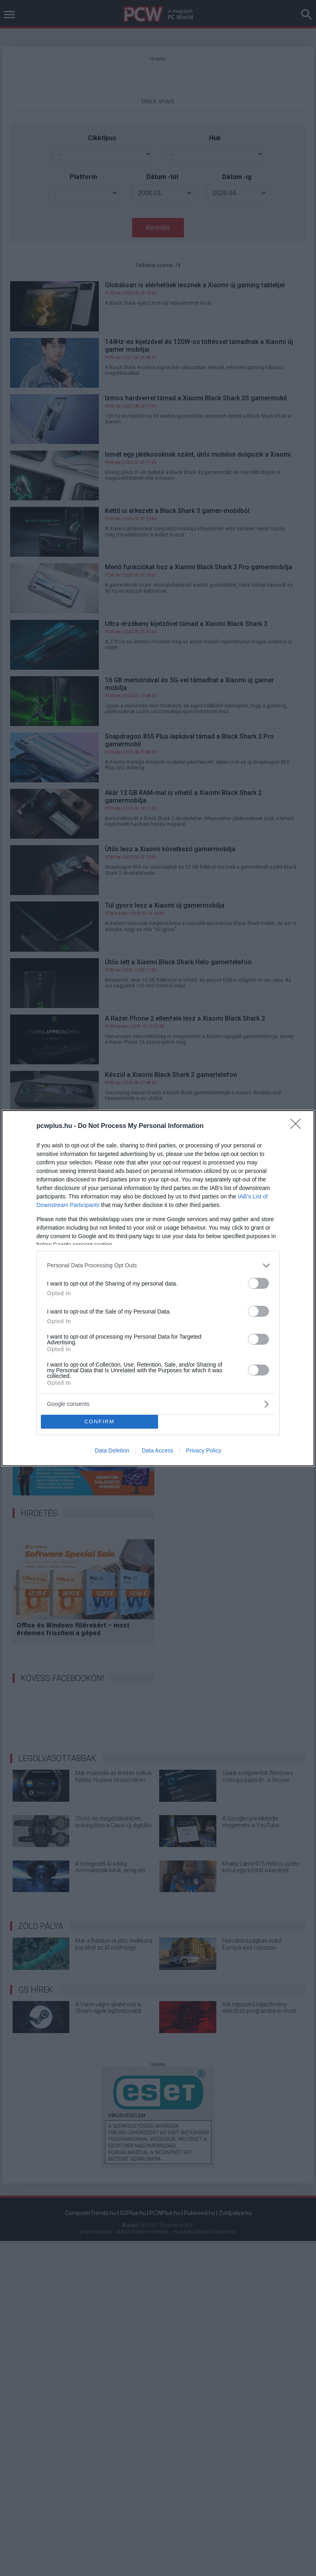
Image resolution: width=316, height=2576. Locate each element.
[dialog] (158, 1288)
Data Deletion (112, 1450)
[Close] (298, 1126)
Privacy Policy (203, 1450)
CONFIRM (99, 1421)
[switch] (258, 1283)
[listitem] (158, 1265)
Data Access (157, 1450)
